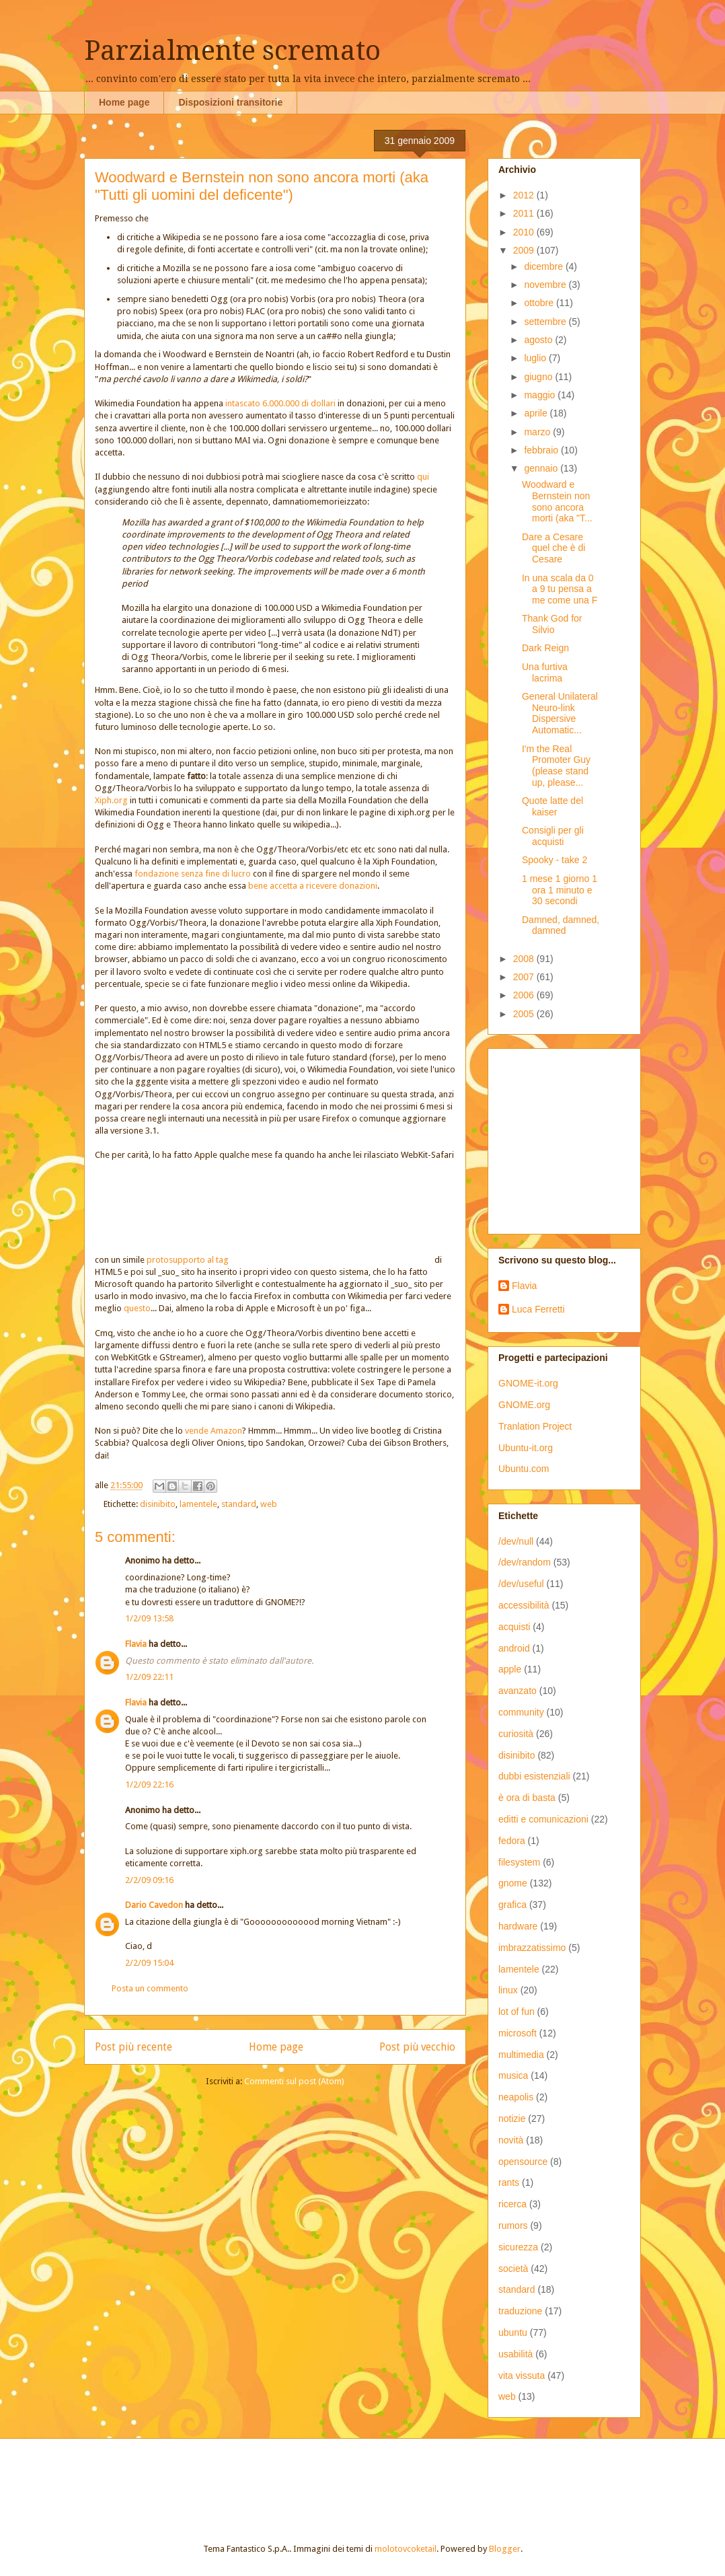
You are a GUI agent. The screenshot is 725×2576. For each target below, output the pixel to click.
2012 (525, 195)
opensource (522, 2161)
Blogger (505, 2549)
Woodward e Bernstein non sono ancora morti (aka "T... (557, 501)
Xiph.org (111, 800)
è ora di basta (527, 1797)
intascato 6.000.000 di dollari (280, 403)
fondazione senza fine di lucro (193, 874)
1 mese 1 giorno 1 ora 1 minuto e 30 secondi (559, 890)
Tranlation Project (535, 1426)
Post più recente (133, 2046)
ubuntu (512, 2332)
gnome (512, 1883)
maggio (541, 395)
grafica (512, 1904)
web (268, 1504)
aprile (536, 413)
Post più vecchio (417, 2046)
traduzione (520, 2311)
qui (423, 477)
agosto (539, 339)
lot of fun (516, 2011)
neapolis (515, 2097)
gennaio (542, 468)
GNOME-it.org (528, 1383)
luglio (536, 358)
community (521, 1712)
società (513, 2268)
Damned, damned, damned (560, 925)
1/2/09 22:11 (149, 1677)
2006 (525, 995)
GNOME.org (524, 1404)
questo (137, 1308)
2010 (525, 232)
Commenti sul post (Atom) (294, 2081)
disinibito (158, 1504)
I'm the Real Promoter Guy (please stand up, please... (556, 765)
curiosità (515, 1733)
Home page (124, 102)
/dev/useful (521, 1583)
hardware (517, 1926)
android (514, 1648)
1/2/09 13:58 (149, 1618)
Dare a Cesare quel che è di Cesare (553, 548)
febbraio (542, 450)
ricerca (512, 2204)
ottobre (540, 302)
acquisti (514, 1626)
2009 (525, 250)
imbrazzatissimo (532, 1947)
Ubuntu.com (523, 1468)
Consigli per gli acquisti (553, 836)
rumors (513, 2225)
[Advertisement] (582, 1138)
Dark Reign (545, 647)
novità (510, 2140)
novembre (546, 284)
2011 (525, 213)
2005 (525, 1013)
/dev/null (515, 1541)
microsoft (517, 2033)
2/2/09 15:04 (149, 1963)
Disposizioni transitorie (230, 102)
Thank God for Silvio (552, 624)
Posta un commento (150, 1988)
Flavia (136, 1644)
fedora (511, 1840)
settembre (546, 321)
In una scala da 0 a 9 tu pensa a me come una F (559, 589)
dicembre (544, 266)
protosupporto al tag (289, 1260)
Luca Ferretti (538, 1309)
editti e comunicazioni (543, 1819)
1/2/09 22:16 (149, 1784)
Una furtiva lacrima (545, 672)
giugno (539, 376)
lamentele (198, 1504)
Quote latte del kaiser (552, 806)
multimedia (521, 2054)
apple (509, 1669)
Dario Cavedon (154, 1905)
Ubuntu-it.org (525, 1447)
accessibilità (523, 1605)
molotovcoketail (405, 2549)
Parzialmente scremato (232, 51)
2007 (525, 976)
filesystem (519, 1862)
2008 (525, 958)
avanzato (517, 1690)
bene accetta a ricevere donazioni (312, 886)
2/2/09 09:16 (149, 1880)
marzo (538, 432)
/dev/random (524, 1562)
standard (238, 1504)
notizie (511, 2118)
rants (508, 2182)
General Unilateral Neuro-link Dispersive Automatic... (560, 713)
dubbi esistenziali (534, 1776)
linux (508, 1990)
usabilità (515, 2354)
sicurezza (518, 2247)
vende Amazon (213, 1431)
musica (513, 2075)
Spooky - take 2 (554, 859)
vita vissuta (521, 2375)
